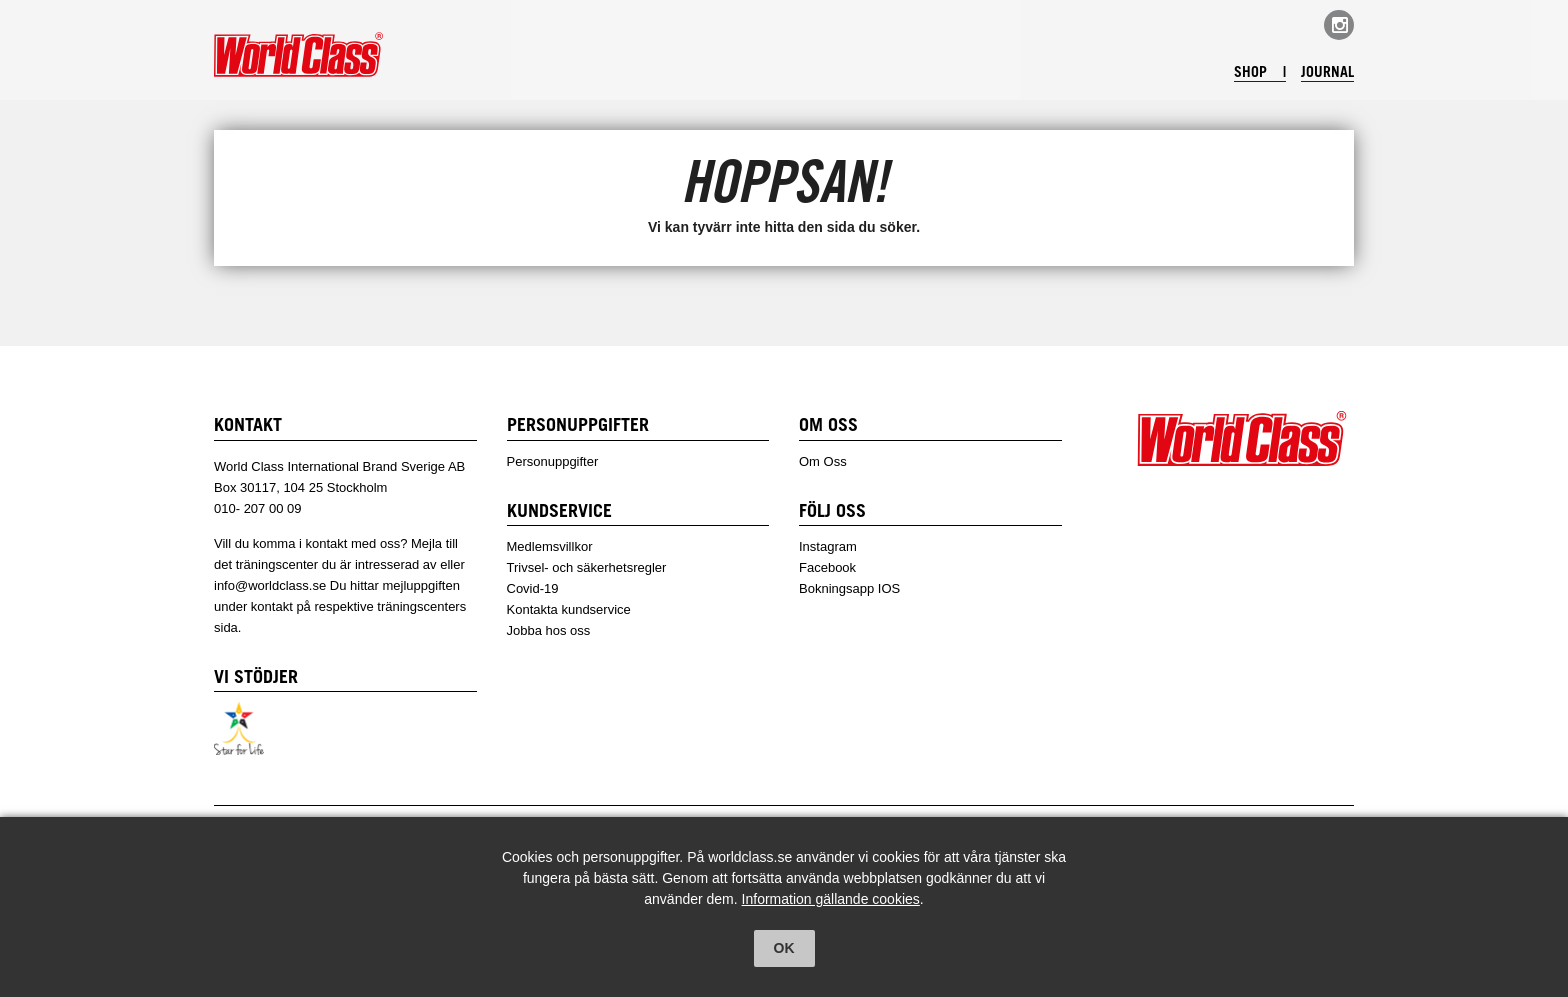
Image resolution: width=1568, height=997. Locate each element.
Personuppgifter (553, 461)
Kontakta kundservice (569, 609)
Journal (1325, 73)
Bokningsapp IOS (849, 588)
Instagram (828, 546)
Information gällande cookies (831, 899)
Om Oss (823, 461)
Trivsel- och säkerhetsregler (587, 567)
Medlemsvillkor (550, 546)
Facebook (827, 567)
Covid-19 (533, 588)
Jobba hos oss (549, 630)
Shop (1246, 73)
